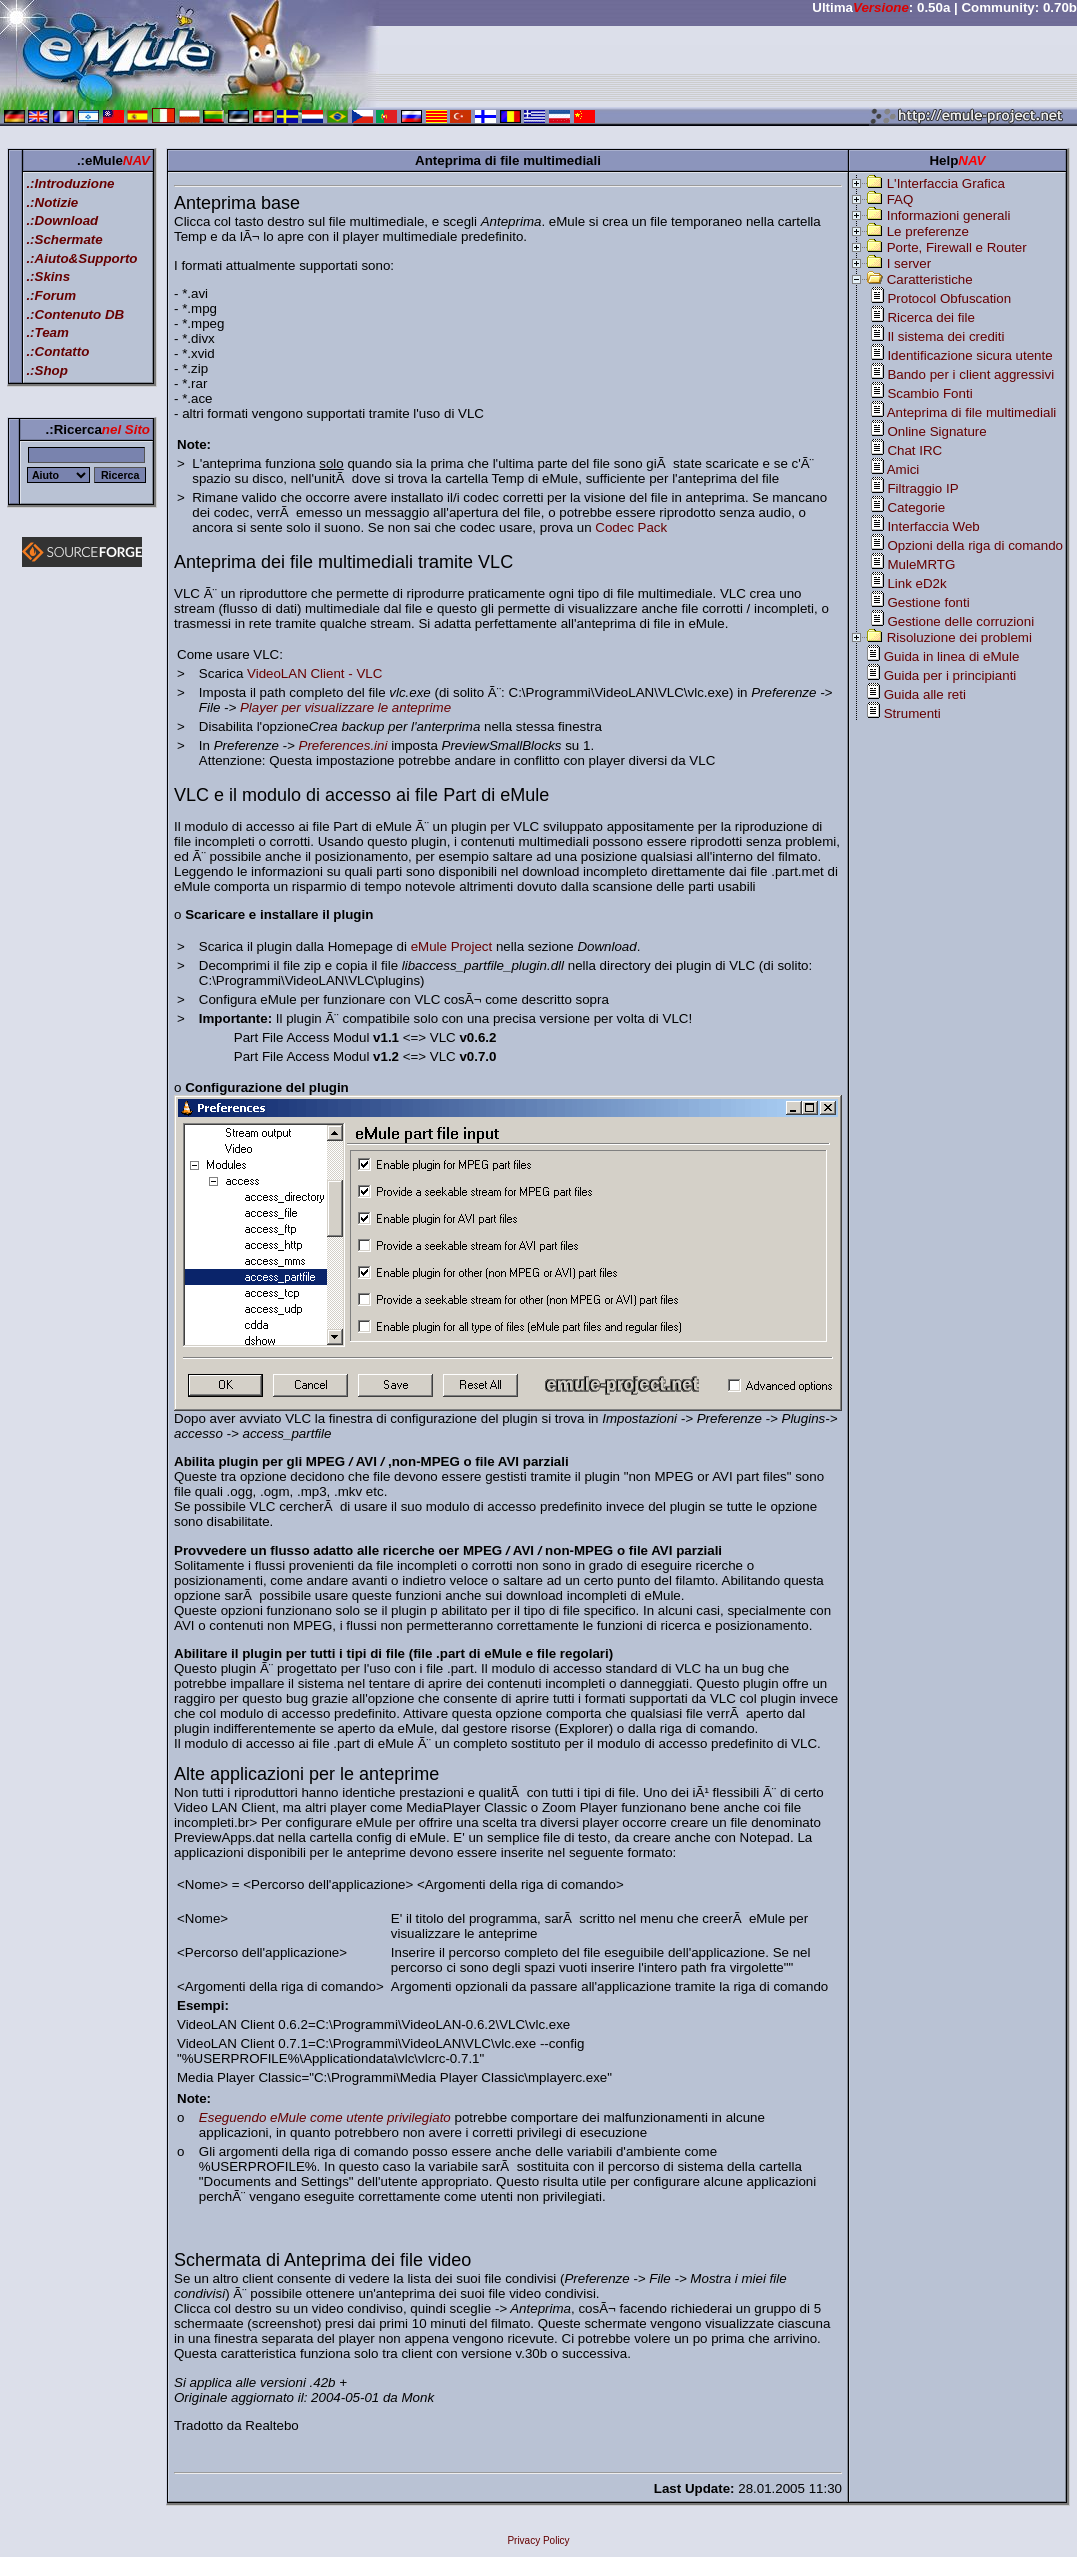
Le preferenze (928, 231)
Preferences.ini (343, 745)
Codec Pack (631, 527)
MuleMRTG (921, 564)
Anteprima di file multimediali (972, 412)
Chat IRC (914, 450)
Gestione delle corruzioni (960, 621)
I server (909, 263)
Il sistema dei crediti (945, 336)
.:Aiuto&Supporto (81, 258)
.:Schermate (64, 239)
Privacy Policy (538, 2540)
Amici (903, 469)
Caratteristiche (930, 279)
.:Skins (48, 276)
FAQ (900, 199)
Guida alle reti (925, 694)
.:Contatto (57, 351)
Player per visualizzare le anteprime (345, 707)
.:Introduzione (70, 183)
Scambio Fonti (929, 393)
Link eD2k (916, 583)
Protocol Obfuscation (949, 298)
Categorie (916, 507)
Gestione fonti (928, 602)
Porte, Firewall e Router (957, 247)
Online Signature (936, 431)
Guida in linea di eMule (952, 656)
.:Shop (46, 370)
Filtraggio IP (922, 488)
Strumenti (912, 713)
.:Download (62, 220)
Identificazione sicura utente (969, 355)
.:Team (47, 332)
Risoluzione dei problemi (959, 637)
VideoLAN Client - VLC (314, 673)
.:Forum (51, 295)
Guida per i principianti (950, 675)
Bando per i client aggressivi (970, 374)
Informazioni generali (949, 215)
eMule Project (452, 946)
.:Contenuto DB (75, 314)
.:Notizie (52, 202)
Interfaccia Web (933, 526)
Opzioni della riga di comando (975, 545)
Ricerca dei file (930, 317)
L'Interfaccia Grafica (946, 183)
